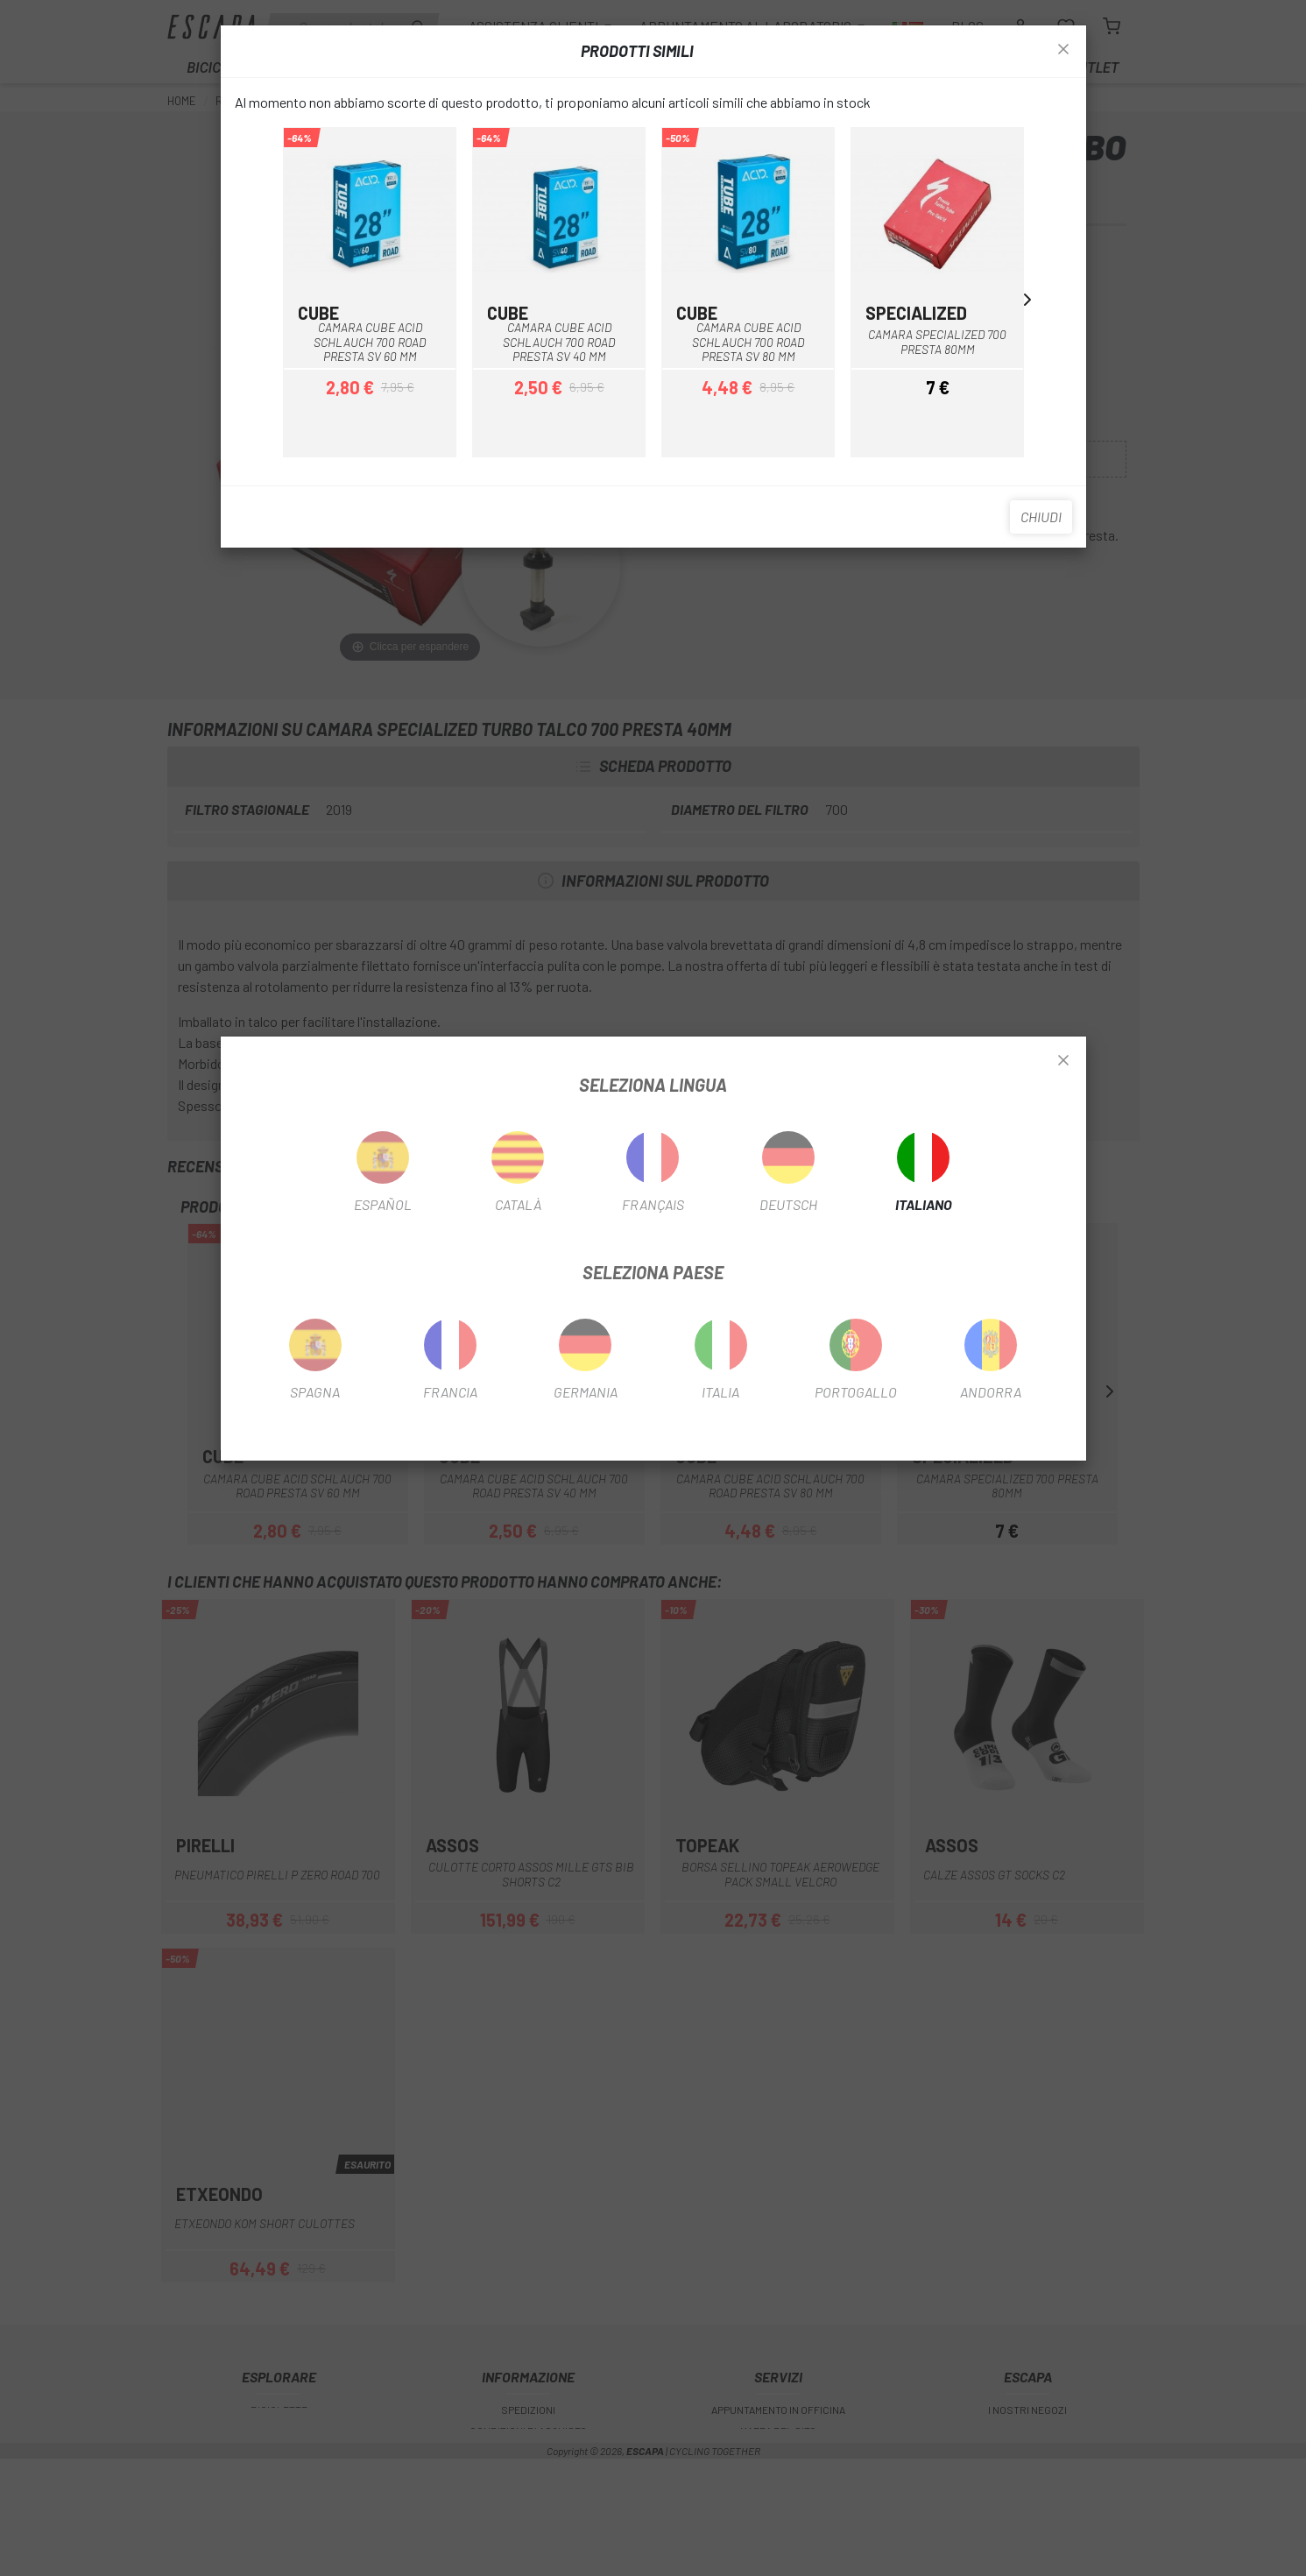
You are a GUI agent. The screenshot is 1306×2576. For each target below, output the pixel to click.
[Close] (1063, 1061)
